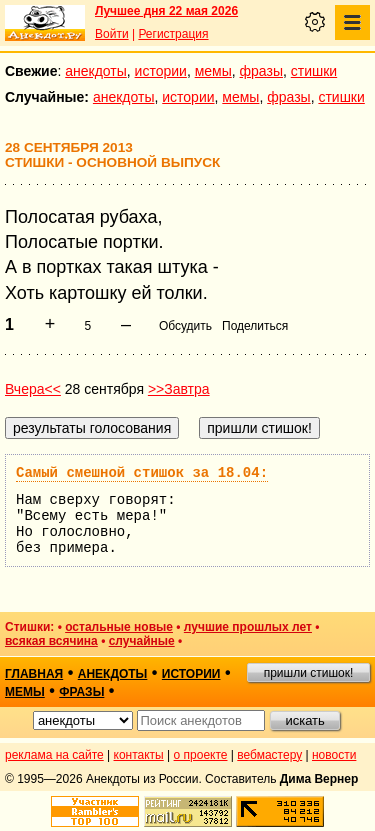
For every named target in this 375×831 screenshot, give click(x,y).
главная (34, 674)
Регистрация (173, 34)
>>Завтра (179, 389)
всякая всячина (51, 641)
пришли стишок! (309, 673)
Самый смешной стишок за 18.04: (142, 473)
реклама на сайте (54, 755)
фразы (261, 71)
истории (161, 71)
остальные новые (119, 627)
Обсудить (185, 326)
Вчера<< (33, 389)
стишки (314, 71)
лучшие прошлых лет (248, 627)
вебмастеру (269, 755)
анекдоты (96, 71)
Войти (112, 34)
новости (334, 755)
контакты (139, 755)
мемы (213, 71)
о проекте (201, 755)
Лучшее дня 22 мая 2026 (166, 11)
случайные (142, 641)
